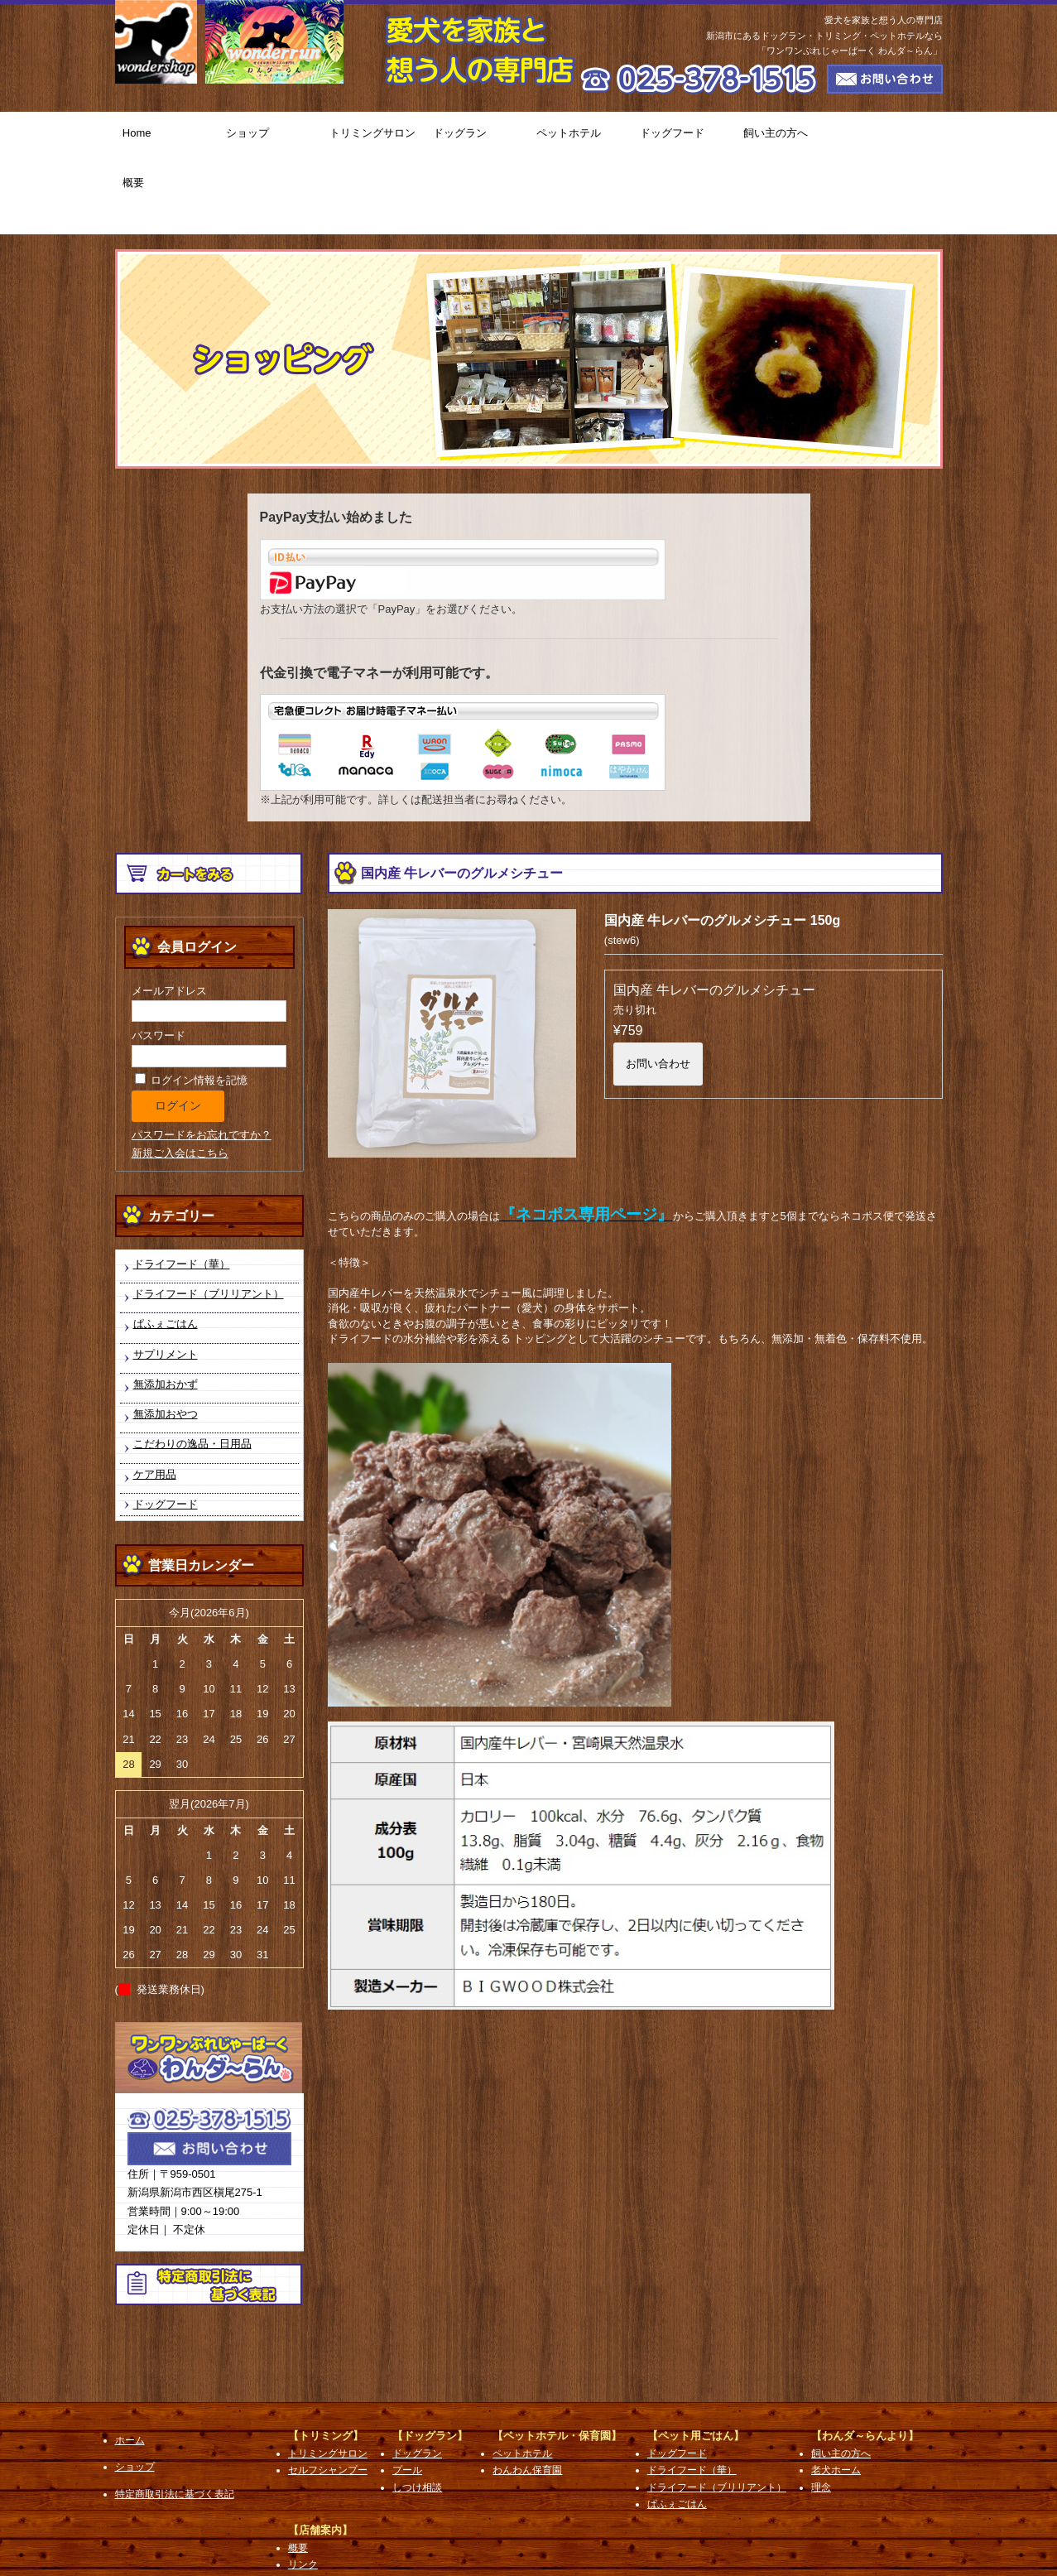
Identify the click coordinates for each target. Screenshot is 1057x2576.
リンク (303, 2491)
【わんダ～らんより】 (865, 2363)
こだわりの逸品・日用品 (192, 1371)
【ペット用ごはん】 (695, 2363)
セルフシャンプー (328, 2398)
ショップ (270, 136)
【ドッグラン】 (430, 2363)
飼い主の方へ (787, 136)
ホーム (130, 2367)
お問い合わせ (658, 991)
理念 (821, 2414)
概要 (891, 136)
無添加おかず (165, 1311)
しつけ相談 (417, 2414)
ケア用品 (154, 1401)
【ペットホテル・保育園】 (557, 2363)
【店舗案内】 (320, 2457)
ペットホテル (580, 136)
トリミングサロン (373, 136)
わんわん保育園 (527, 2398)
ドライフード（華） (181, 1191)
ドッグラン (477, 136)
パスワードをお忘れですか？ (201, 1062)
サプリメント (165, 1281)
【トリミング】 (325, 2363)
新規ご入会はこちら (180, 1080)
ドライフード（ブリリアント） (208, 1221)
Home (167, 136)
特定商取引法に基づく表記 (174, 2421)
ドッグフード (684, 136)
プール (407, 2398)
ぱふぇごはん (165, 1251)
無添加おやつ (165, 1341)
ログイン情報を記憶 (191, 1007)
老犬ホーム (836, 2398)
